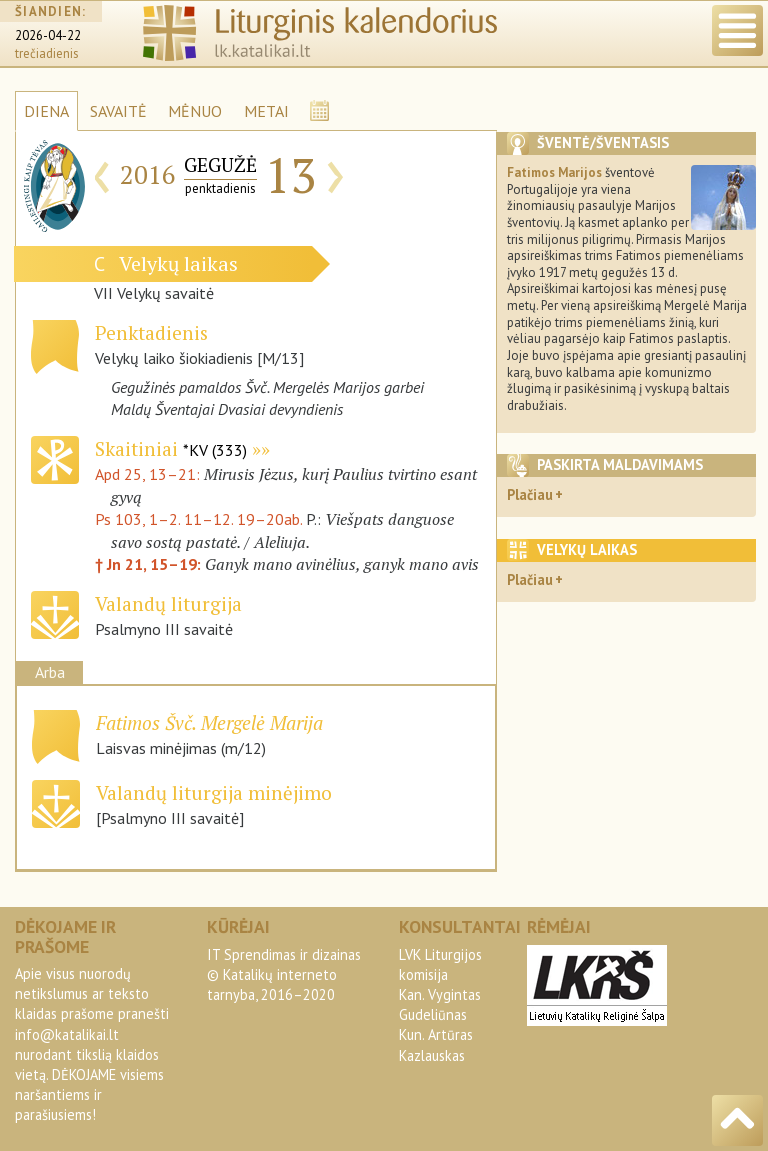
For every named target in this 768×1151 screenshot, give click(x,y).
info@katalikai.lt (67, 1034)
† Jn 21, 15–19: (150, 564)
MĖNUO (195, 111)
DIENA (46, 111)
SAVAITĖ (118, 111)
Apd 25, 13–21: (149, 474)
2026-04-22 (48, 35)
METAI (266, 111)
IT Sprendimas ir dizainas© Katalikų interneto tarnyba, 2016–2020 (284, 974)
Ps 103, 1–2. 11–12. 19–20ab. (198, 519)
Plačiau (530, 494)
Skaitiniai (171, 448)
